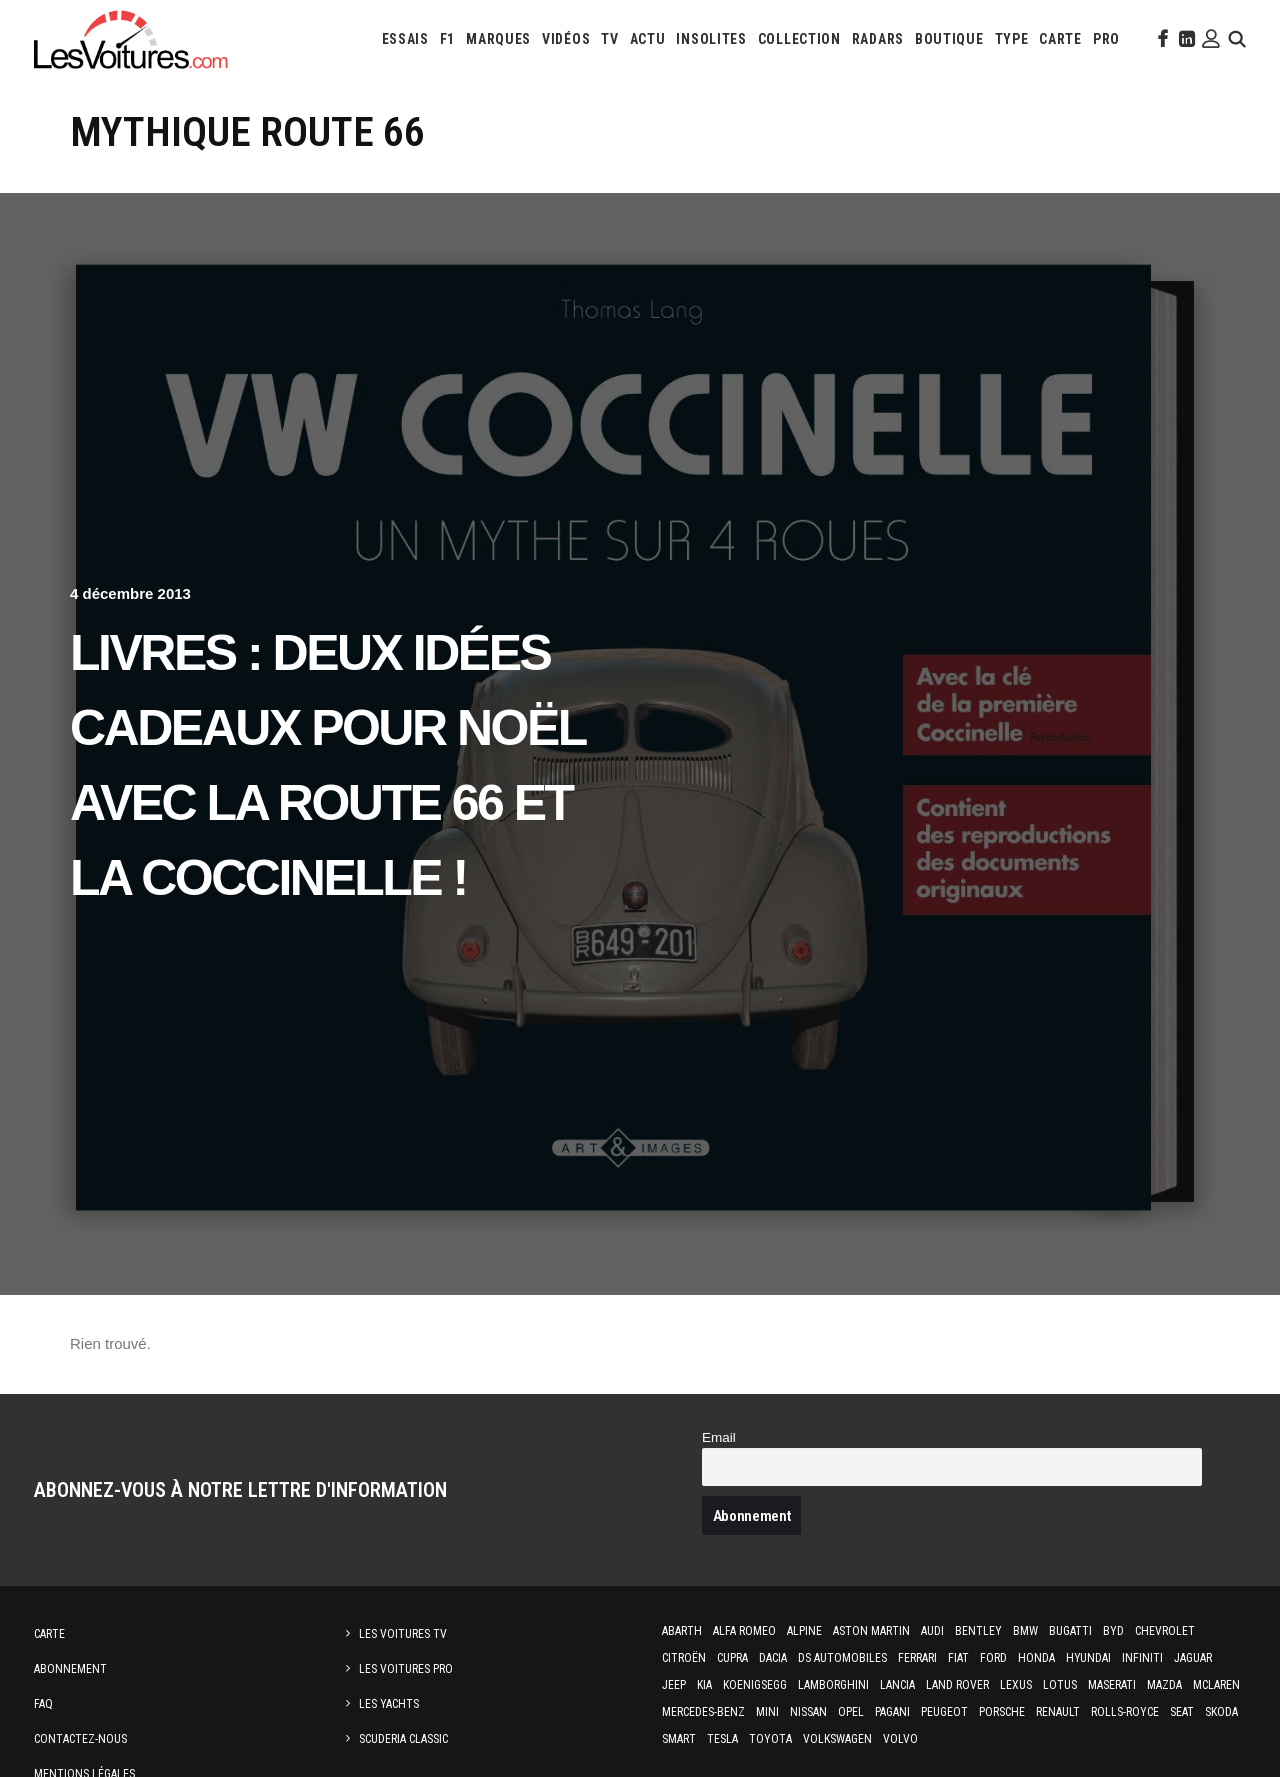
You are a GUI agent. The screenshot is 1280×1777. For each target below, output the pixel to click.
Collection (799, 39)
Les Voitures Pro (406, 1669)
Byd (1113, 1631)
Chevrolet (1165, 1631)
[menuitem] (405, 39)
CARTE (1060, 39)
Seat (1182, 1712)
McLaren (1216, 1685)
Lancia (897, 1685)
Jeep (674, 1685)
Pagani (892, 1712)
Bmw (1025, 1631)
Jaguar (1193, 1658)
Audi (932, 1631)
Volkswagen (837, 1739)
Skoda (1221, 1712)
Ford (993, 1658)
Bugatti (1070, 1631)
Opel (851, 1712)
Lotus (1060, 1685)
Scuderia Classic (403, 1739)
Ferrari (917, 1658)
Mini (767, 1712)
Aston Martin (871, 1631)
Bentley (978, 1631)
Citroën (684, 1658)
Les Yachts (389, 1704)
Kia (704, 1685)
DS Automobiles (842, 1658)
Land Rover (957, 1685)
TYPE (1012, 39)
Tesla (722, 1739)
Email (719, 1437)
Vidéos (566, 39)
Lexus (1016, 1685)
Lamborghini (833, 1685)
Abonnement (70, 1669)
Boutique (949, 39)
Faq (43, 1704)
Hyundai (1088, 1658)
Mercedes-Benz (703, 1712)
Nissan (808, 1712)
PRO (1106, 39)
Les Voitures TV (403, 1634)
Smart (679, 1739)
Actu (648, 39)
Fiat (958, 1658)
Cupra (732, 1658)
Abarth (682, 1631)
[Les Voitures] (131, 39)
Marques (498, 39)
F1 (447, 39)
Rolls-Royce (1125, 1712)
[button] (1161, 39)
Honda (1036, 1658)
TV (609, 39)
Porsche (1002, 1712)
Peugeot (944, 1712)
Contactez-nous (80, 1739)
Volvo (900, 1739)
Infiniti (1142, 1658)
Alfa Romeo (744, 1631)
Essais (405, 39)
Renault (1058, 1712)
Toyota (770, 1739)
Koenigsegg (755, 1685)
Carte (49, 1634)
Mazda (1164, 1685)
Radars (878, 39)
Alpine (804, 1631)
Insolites (711, 39)
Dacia (773, 1658)
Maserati (1112, 1685)
